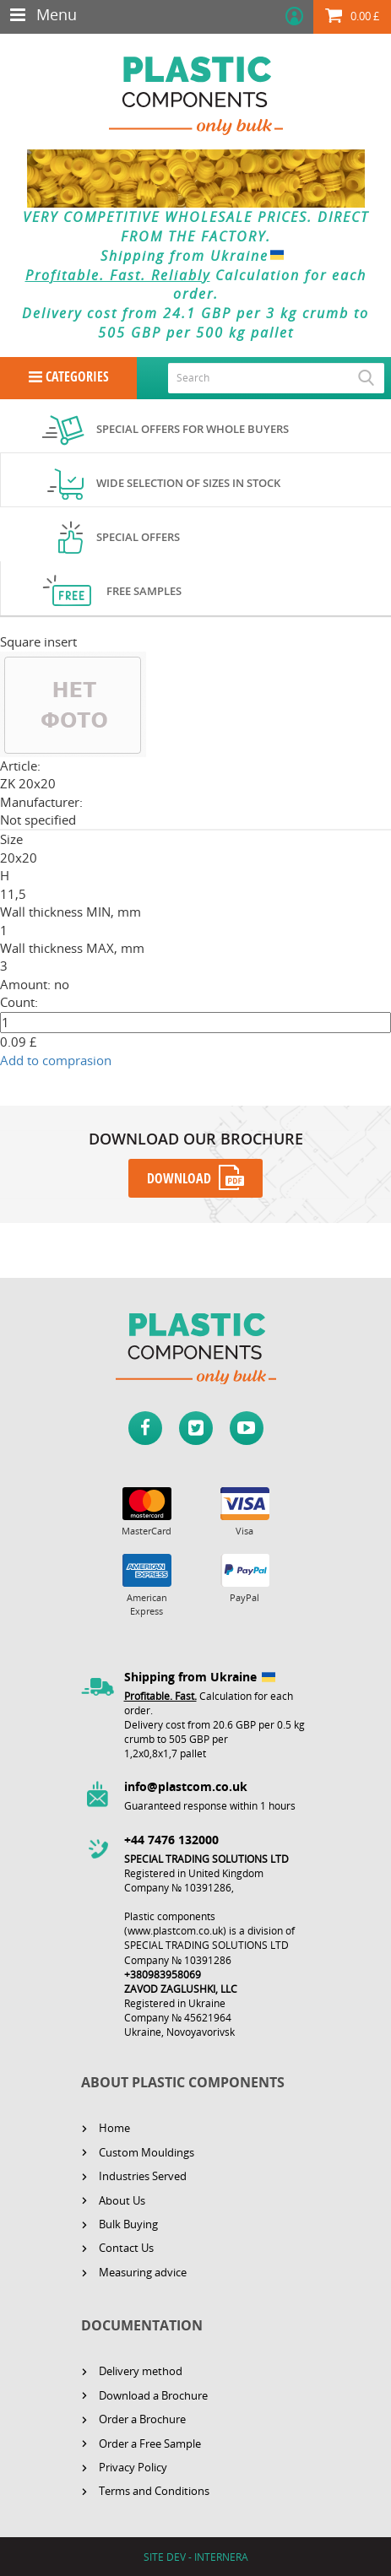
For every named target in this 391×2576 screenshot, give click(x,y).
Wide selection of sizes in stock (188, 482)
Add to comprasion (55, 1060)
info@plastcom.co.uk (185, 1786)
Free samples (144, 590)
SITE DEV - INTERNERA (196, 2557)
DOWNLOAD (179, 1178)
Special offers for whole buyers (192, 428)
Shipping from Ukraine (195, 255)
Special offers (138, 536)
